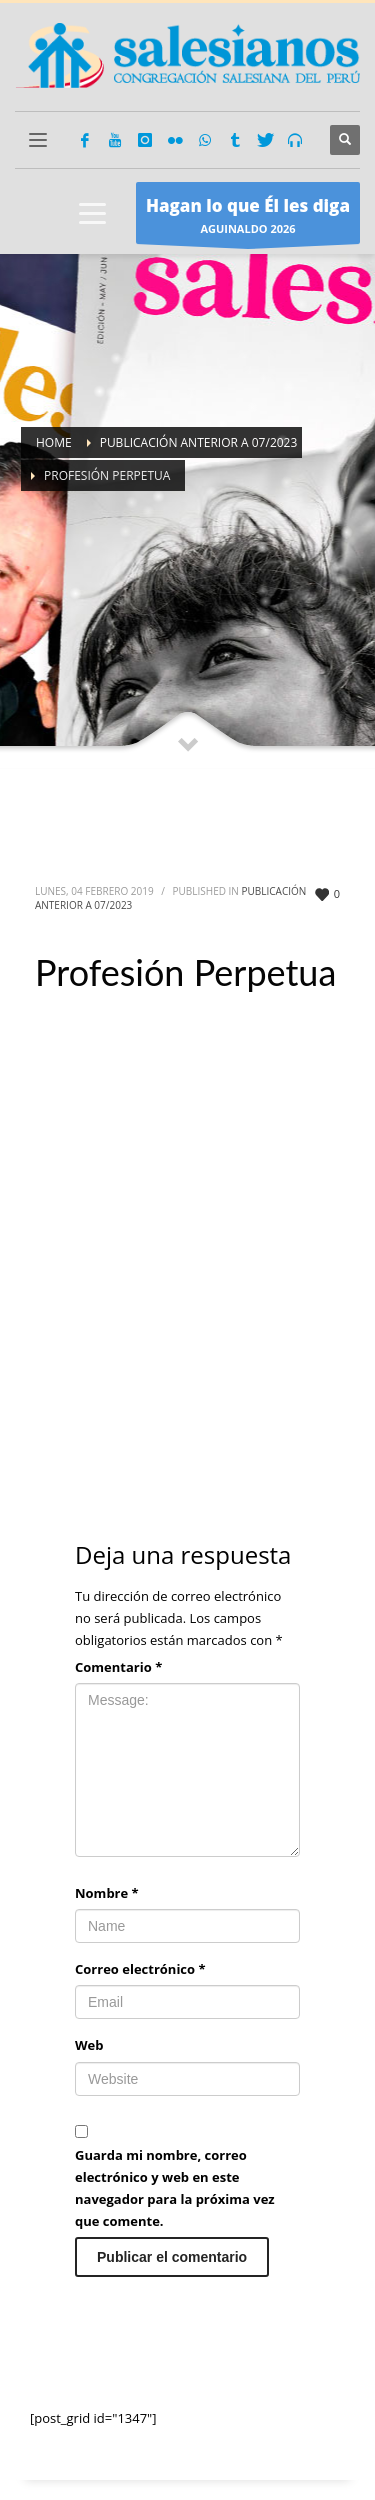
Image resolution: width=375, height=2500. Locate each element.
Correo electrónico (140, 1969)
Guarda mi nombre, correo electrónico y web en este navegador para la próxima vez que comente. (175, 2188)
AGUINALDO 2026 (248, 218)
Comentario (118, 1667)
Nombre (107, 1893)
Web (89, 2045)
